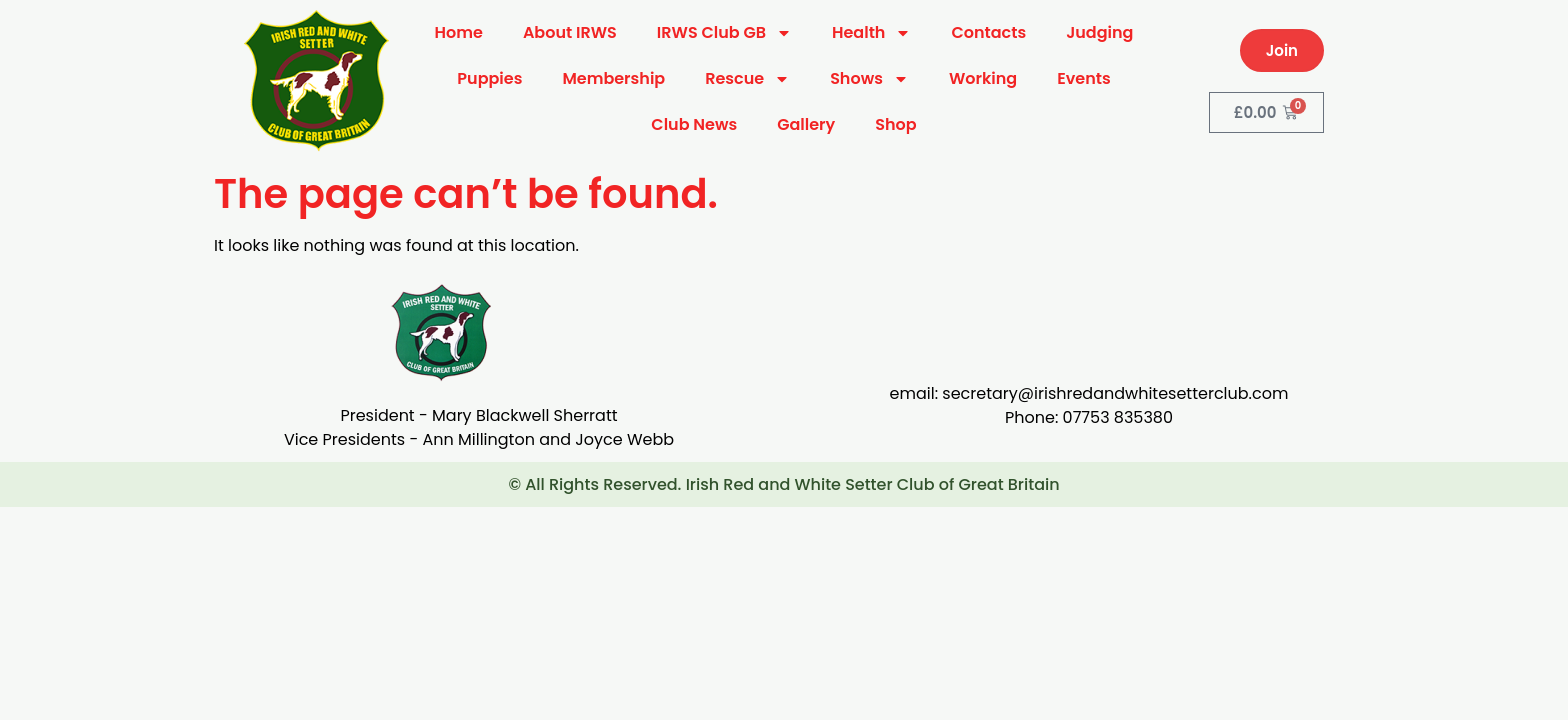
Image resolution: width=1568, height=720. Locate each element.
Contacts (988, 32)
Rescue (747, 79)
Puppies (489, 78)
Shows (869, 79)
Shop (895, 124)
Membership (613, 78)
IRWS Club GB (724, 33)
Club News (694, 124)
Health (871, 33)
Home (459, 32)
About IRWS (570, 32)
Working (983, 78)
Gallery (806, 124)
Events (1083, 78)
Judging (1099, 32)
